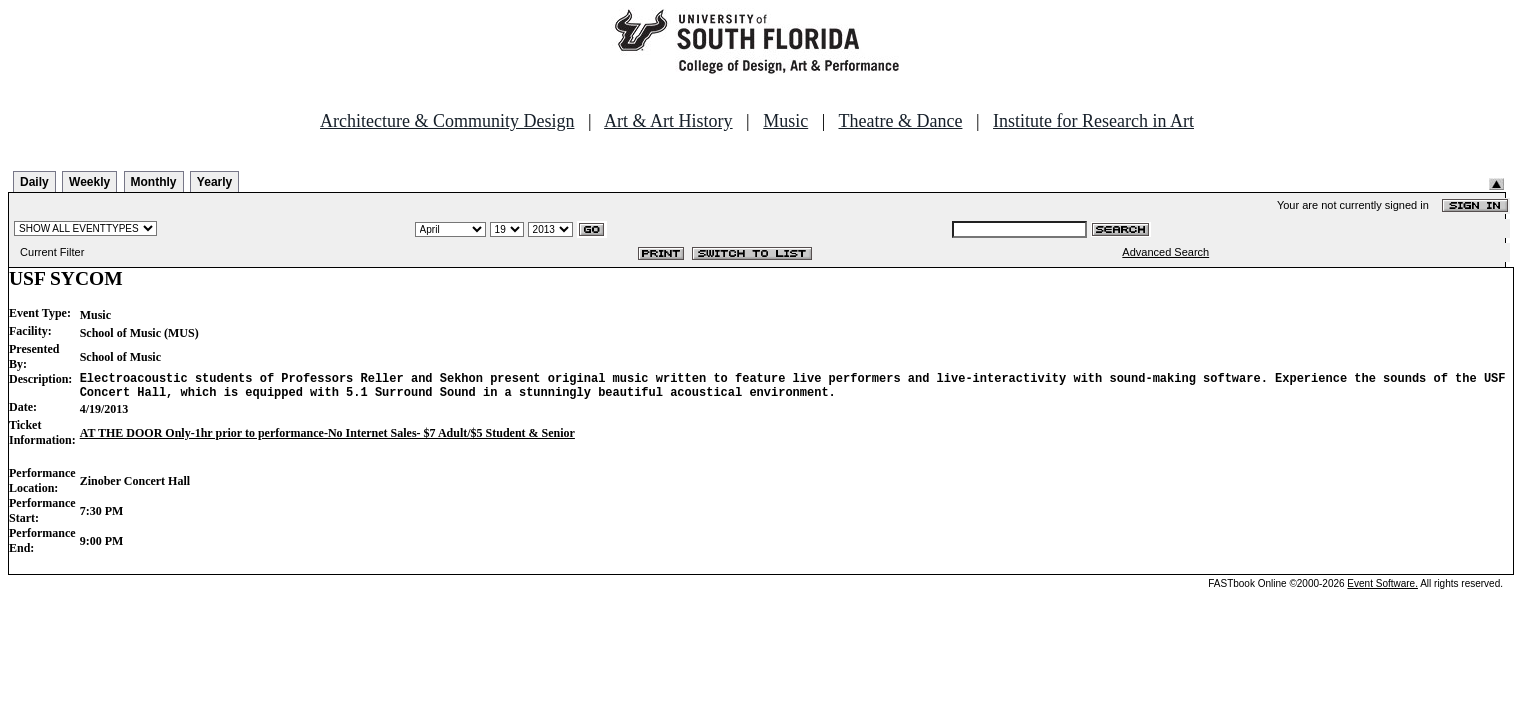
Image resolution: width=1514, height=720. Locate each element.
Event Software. (1382, 589)
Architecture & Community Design (447, 121)
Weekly (89, 182)
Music (785, 121)
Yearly (214, 182)
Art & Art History (668, 121)
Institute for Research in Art (1093, 121)
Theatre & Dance (900, 121)
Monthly (154, 182)
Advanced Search (1165, 252)
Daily (34, 182)
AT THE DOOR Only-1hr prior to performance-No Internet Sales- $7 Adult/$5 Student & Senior (327, 439)
